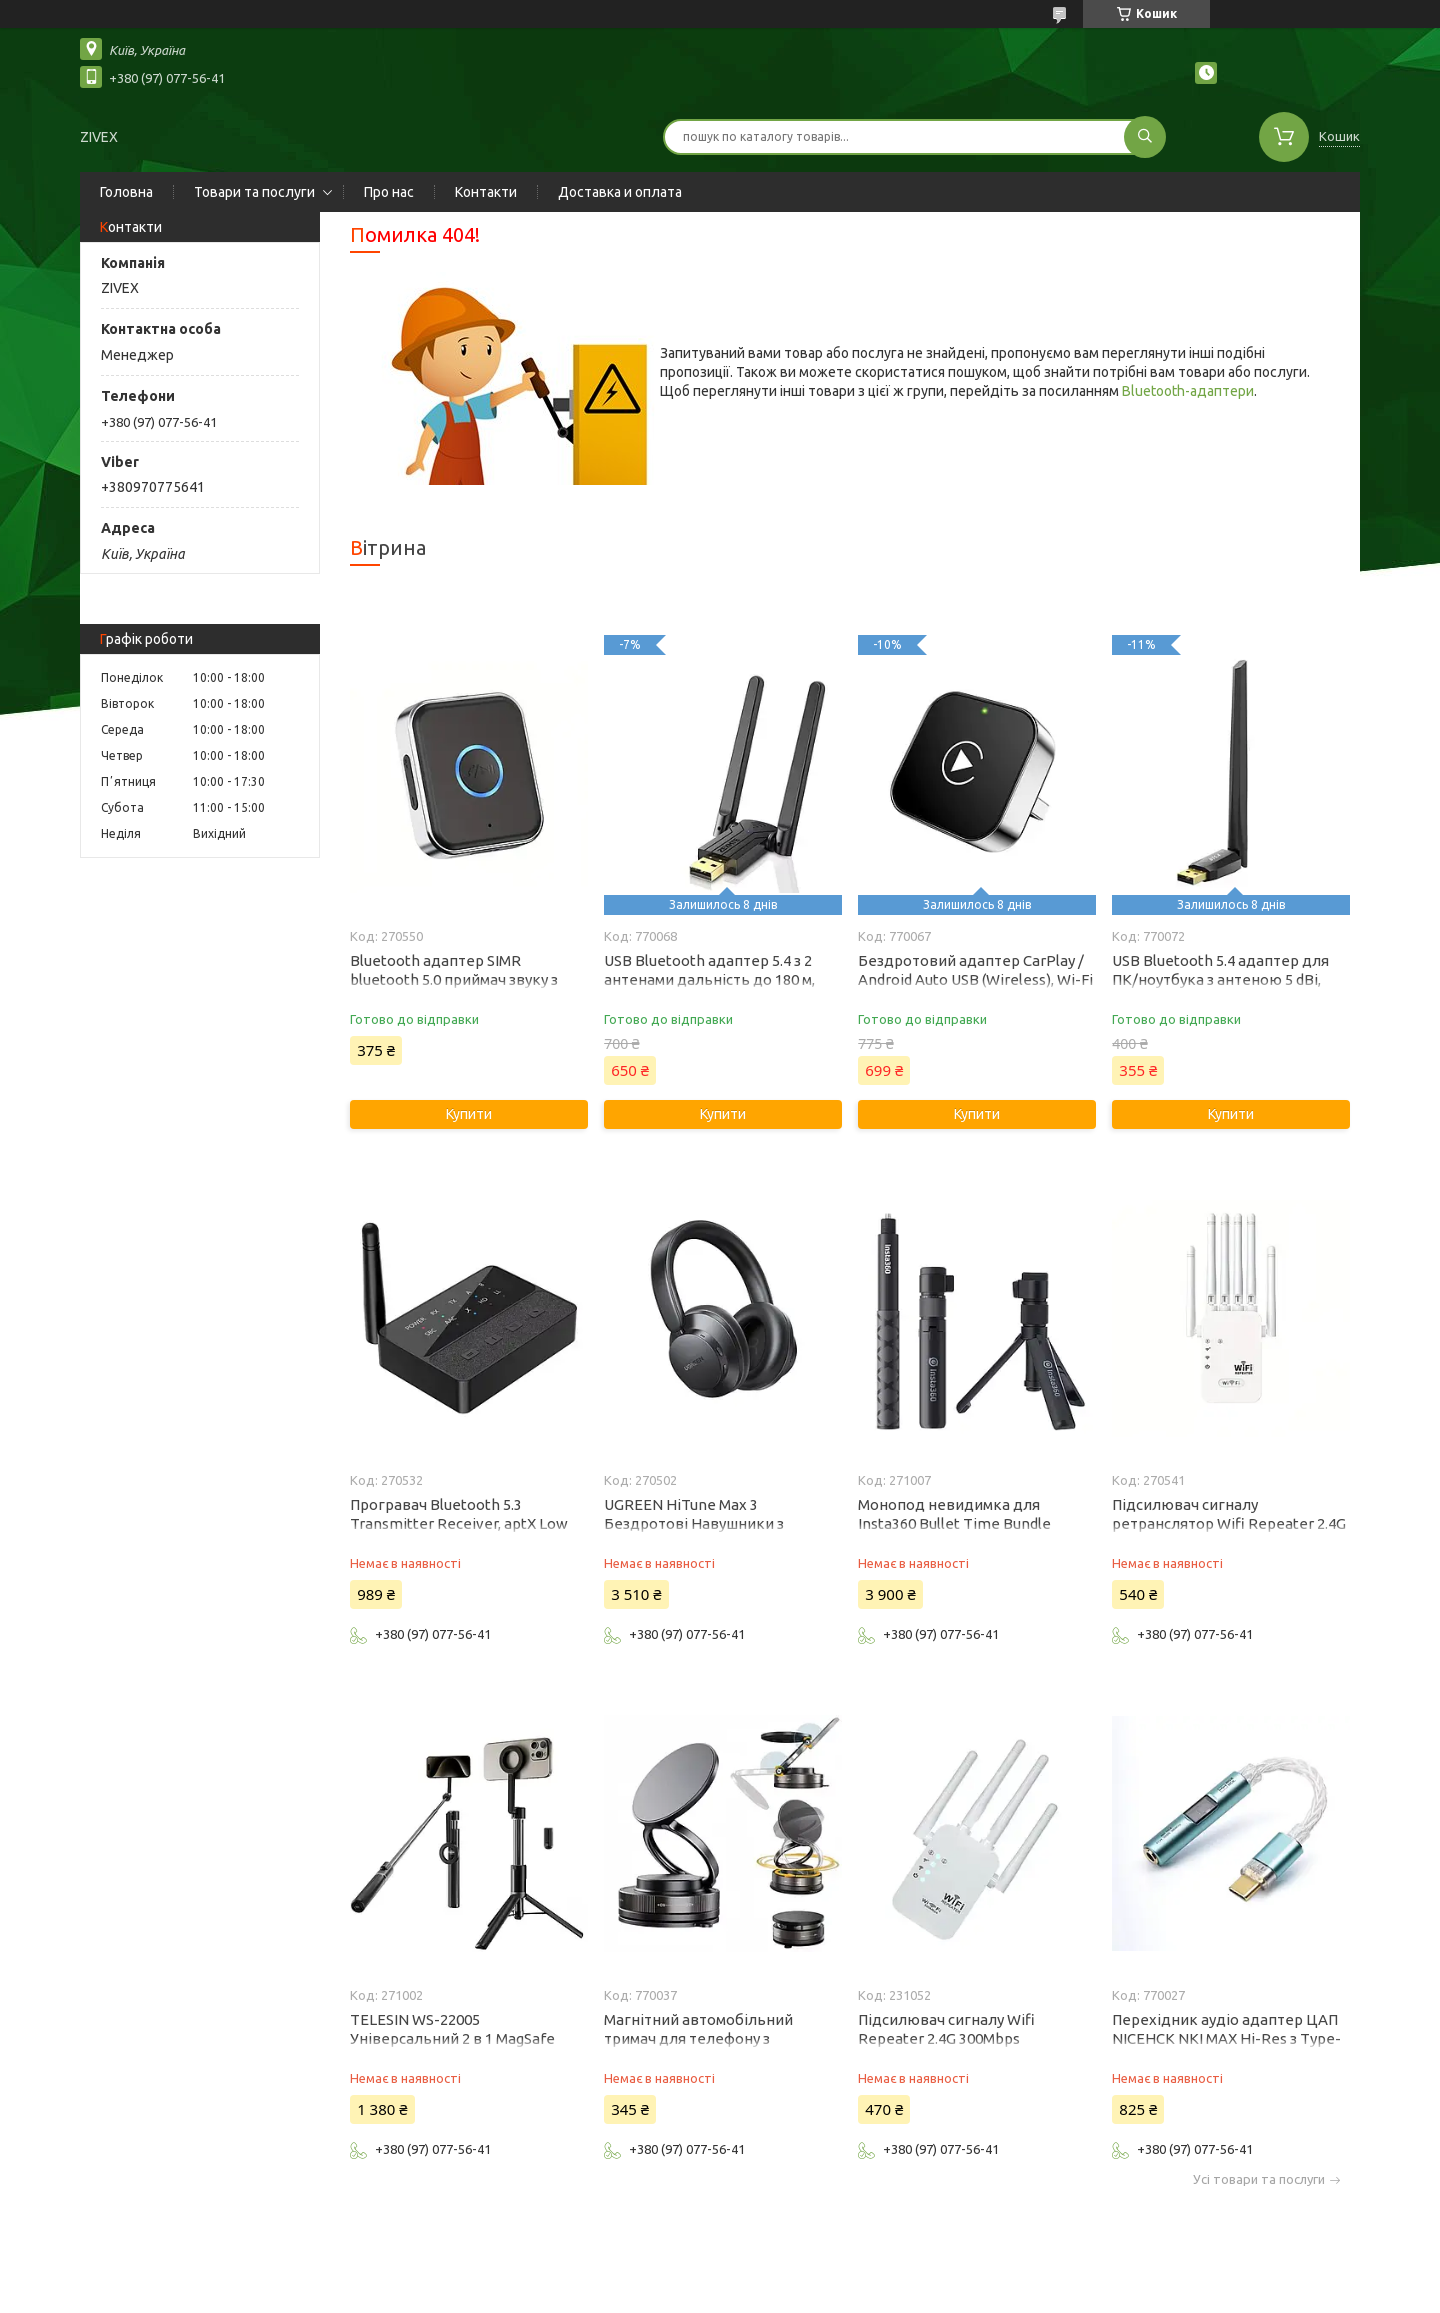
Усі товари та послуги (1259, 2179)
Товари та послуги (254, 192)
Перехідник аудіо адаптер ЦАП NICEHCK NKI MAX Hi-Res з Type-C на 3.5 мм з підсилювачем (1226, 2038)
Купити (469, 1114)
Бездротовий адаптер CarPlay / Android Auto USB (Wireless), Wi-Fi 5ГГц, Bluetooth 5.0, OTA (975, 979)
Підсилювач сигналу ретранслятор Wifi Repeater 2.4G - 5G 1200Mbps (1229, 1523)
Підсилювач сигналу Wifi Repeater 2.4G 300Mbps (946, 2029)
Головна (126, 192)
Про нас (389, 192)
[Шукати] (1145, 137)
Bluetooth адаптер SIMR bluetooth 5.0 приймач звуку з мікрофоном (454, 979)
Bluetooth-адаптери (1188, 391)
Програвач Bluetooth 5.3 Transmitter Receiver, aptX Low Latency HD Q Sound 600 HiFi (459, 1523)
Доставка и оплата (620, 192)
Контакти (486, 192)
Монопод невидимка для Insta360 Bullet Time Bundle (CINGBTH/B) (954, 1523)
